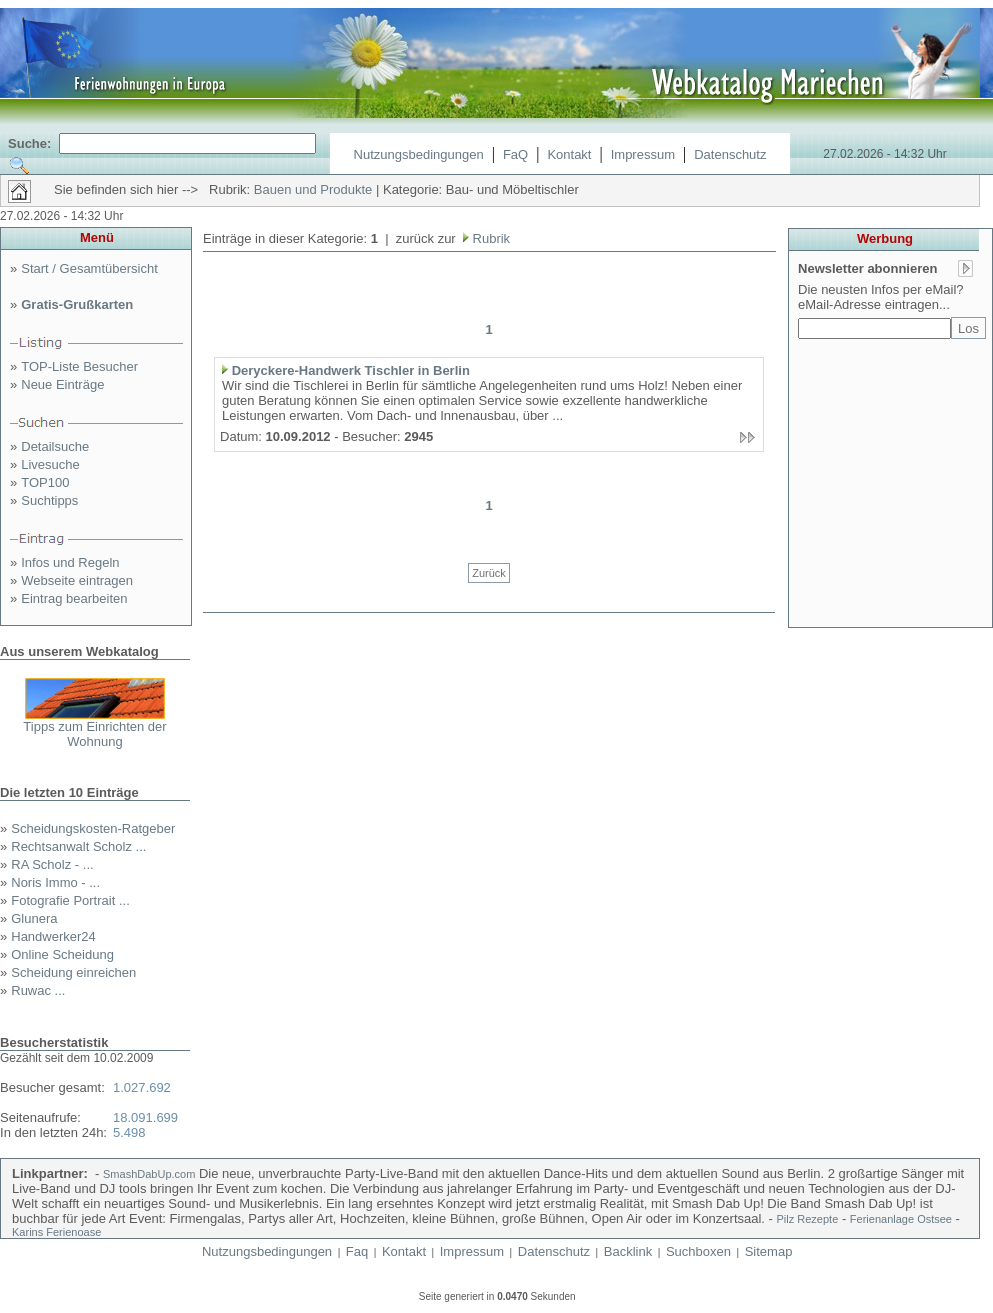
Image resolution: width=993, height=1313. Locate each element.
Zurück (489, 573)
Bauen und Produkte (313, 189)
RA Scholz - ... (52, 864)
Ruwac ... (38, 990)
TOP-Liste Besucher (79, 366)
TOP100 (45, 482)
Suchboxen (698, 1251)
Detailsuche (55, 446)
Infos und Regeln (70, 562)
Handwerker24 (53, 936)
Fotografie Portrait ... (70, 900)
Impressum (643, 154)
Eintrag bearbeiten (74, 598)
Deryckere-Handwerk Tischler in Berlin (351, 370)
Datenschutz (730, 154)
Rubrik (489, 238)
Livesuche (50, 464)
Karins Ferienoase (56, 1232)
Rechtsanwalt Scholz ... (78, 846)
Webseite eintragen (77, 580)
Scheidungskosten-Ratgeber (93, 828)
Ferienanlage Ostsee (901, 1219)
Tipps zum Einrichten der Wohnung (94, 734)
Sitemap (769, 1251)
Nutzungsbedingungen (419, 154)
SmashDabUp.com (149, 1174)
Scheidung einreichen (73, 972)
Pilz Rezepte (808, 1219)
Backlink (628, 1251)
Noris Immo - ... (55, 882)
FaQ (515, 154)
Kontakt (569, 154)
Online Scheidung (62, 954)
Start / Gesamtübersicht (89, 268)
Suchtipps (49, 500)
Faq (357, 1251)
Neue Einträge (62, 384)
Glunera (34, 918)
